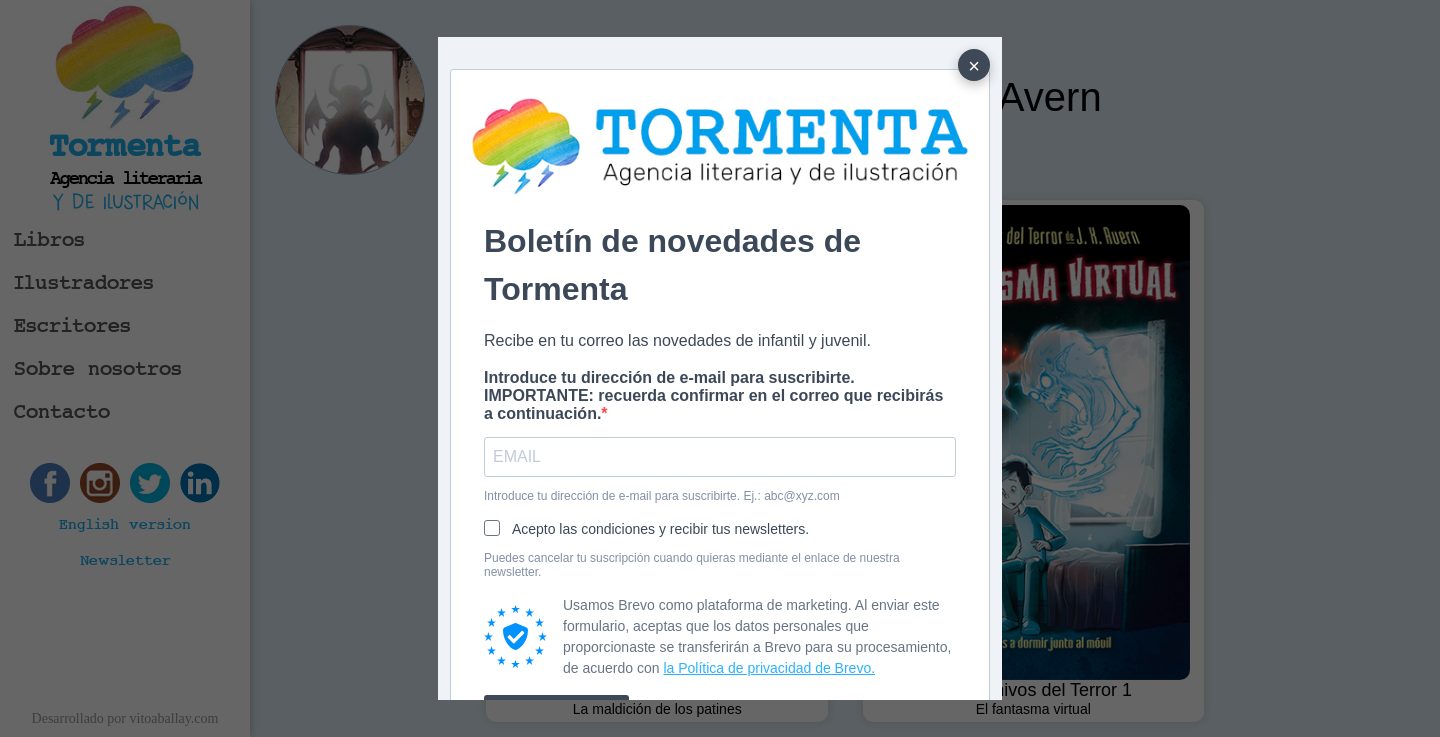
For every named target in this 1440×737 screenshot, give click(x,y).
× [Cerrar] (974, 66)
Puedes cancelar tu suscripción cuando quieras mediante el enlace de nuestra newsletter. (692, 565)
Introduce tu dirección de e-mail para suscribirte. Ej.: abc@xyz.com (662, 496)
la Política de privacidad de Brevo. (769, 668)
